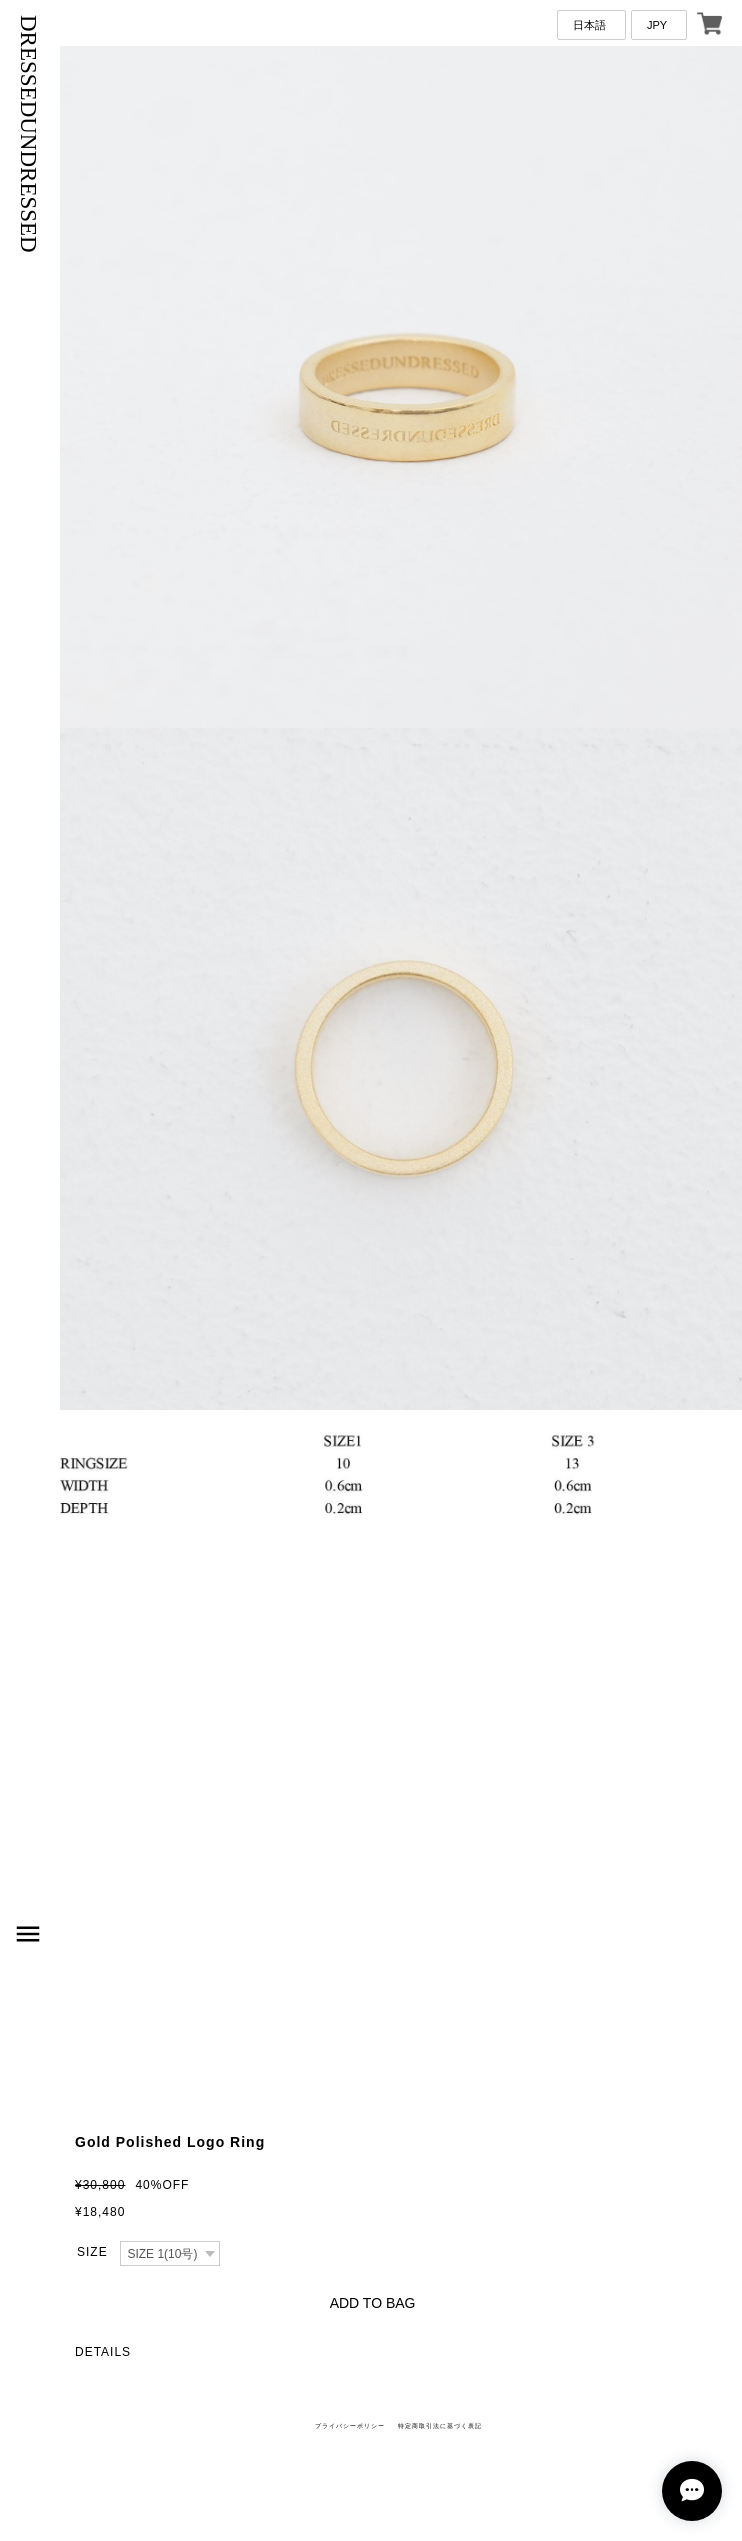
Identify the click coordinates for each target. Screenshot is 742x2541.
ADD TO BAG (373, 2303)
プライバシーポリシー (350, 2425)
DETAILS (103, 2352)
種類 (91, 2252)
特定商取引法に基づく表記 (440, 2425)
